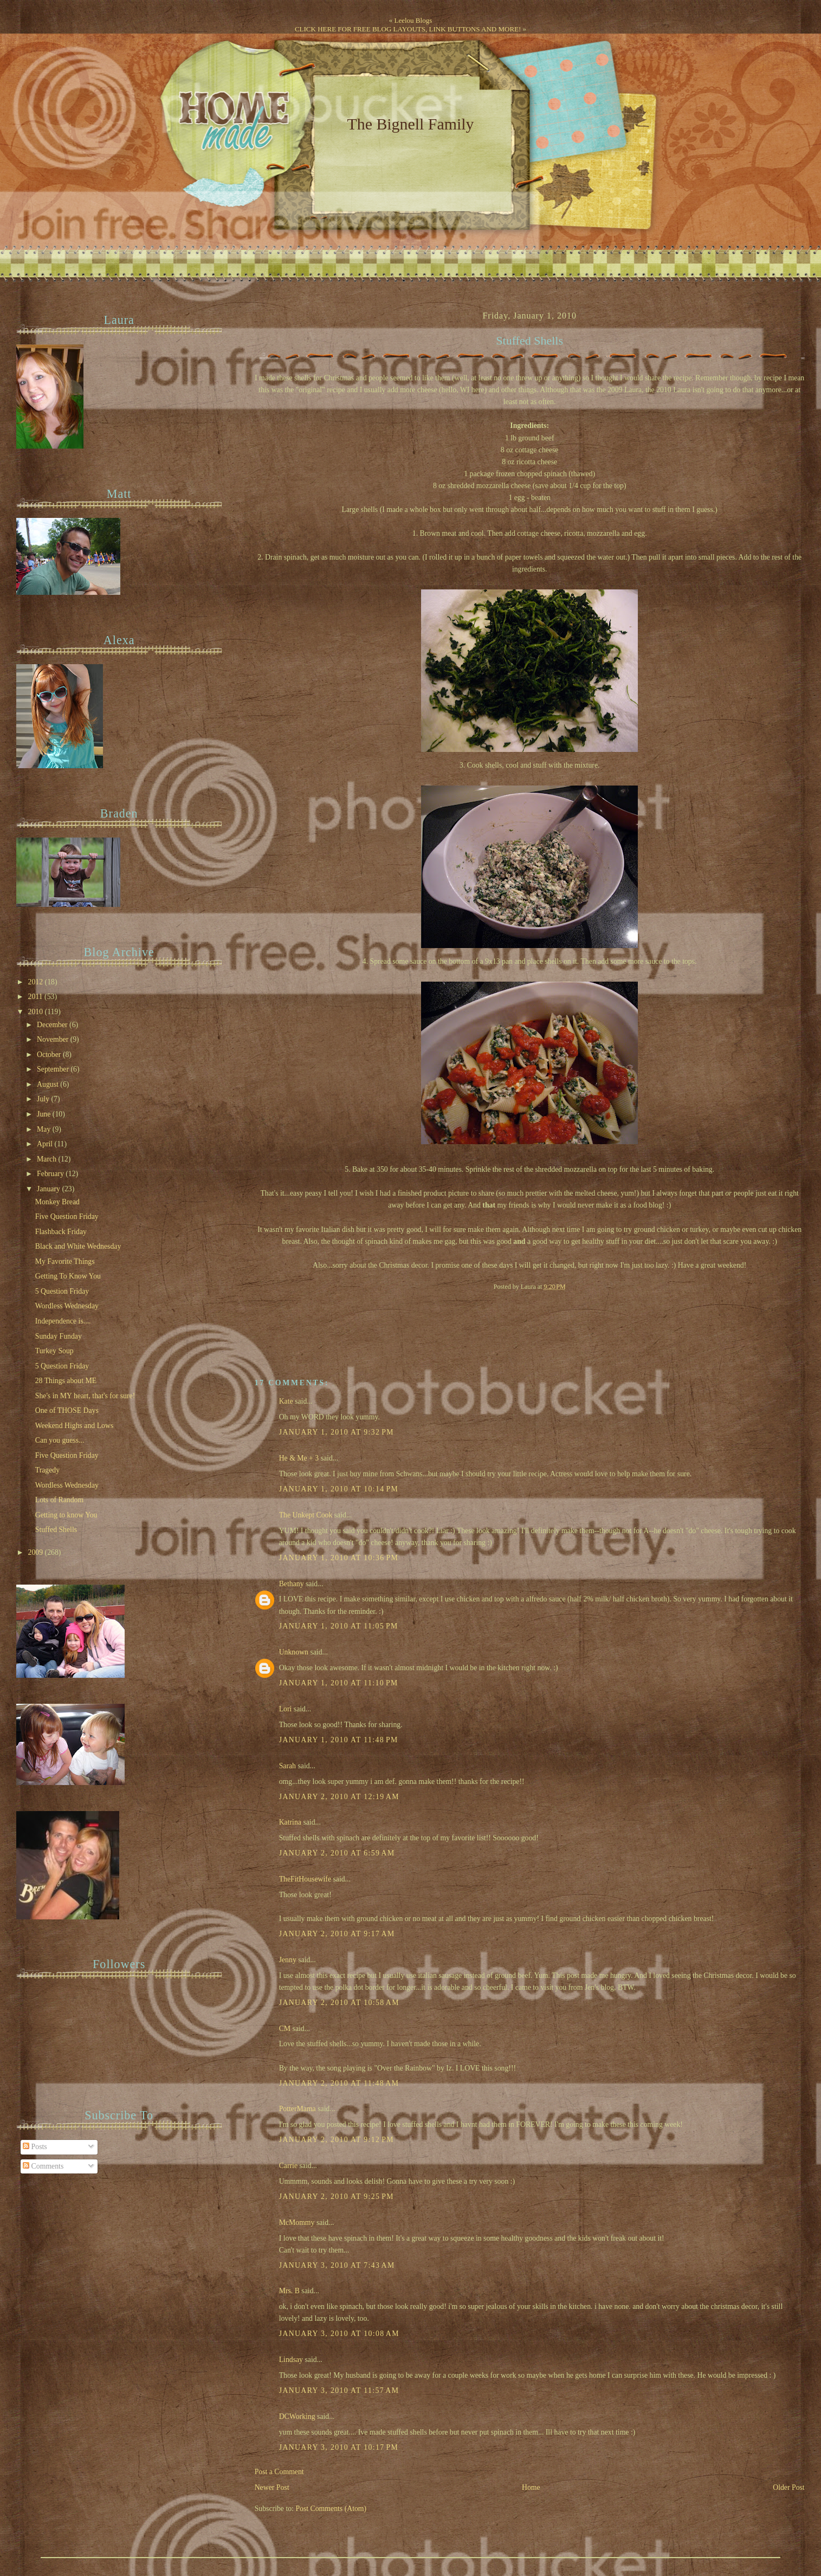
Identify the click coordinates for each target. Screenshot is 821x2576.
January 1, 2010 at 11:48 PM (338, 1740)
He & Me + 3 (299, 1458)
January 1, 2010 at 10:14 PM (339, 1489)
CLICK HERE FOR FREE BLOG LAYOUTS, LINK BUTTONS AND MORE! (408, 29)
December (53, 1025)
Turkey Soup (54, 1351)
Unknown (293, 1652)
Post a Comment (279, 2472)
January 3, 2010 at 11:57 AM (339, 2390)
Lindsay (291, 2360)
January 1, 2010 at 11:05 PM (338, 1626)
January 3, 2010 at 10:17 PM (339, 2447)
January (49, 1189)
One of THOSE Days (67, 1410)
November (53, 1039)
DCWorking (297, 2416)
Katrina (290, 1822)
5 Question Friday (62, 1291)
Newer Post (272, 2487)
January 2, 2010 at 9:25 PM (336, 2196)
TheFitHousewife (305, 1879)
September (53, 1069)
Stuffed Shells (529, 341)
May (45, 1129)
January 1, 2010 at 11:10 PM (338, 1683)
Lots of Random (59, 1500)
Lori (285, 1709)
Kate (286, 1401)
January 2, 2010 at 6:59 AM (337, 1853)
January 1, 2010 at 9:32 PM (336, 1432)
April (46, 1144)
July (44, 1099)
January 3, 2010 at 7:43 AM (337, 2265)
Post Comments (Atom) (330, 2508)
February (51, 1174)
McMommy (297, 2222)
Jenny (287, 1960)
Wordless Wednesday (67, 1306)
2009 (36, 1552)
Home (531, 2487)
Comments (43, 2166)
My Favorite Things (65, 1261)
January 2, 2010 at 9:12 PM (336, 2140)
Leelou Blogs (413, 20)
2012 (36, 982)
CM (284, 2029)
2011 (36, 996)
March (47, 1159)
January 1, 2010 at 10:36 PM (339, 1558)
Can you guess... (60, 1440)
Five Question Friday (67, 1216)
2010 (36, 1012)
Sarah (287, 1766)
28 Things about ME (65, 1381)
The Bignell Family (410, 124)
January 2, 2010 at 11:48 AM (339, 2083)
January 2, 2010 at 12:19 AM (339, 1797)
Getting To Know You (68, 1276)
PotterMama (297, 2109)
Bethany (291, 1584)
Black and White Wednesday (78, 1246)
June (45, 1114)
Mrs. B (289, 2291)
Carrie (288, 2166)
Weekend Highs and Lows (74, 1426)
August (48, 1084)
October (50, 1054)
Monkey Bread (57, 1202)
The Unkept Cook (306, 1515)
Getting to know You (66, 1515)
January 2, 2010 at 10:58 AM (339, 2002)
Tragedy (47, 1470)
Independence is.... (63, 1321)
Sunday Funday (58, 1336)
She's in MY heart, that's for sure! (85, 1396)
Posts (35, 2147)
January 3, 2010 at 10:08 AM (339, 2334)
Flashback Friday (61, 1232)
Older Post (789, 2487)
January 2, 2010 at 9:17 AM (337, 1934)
